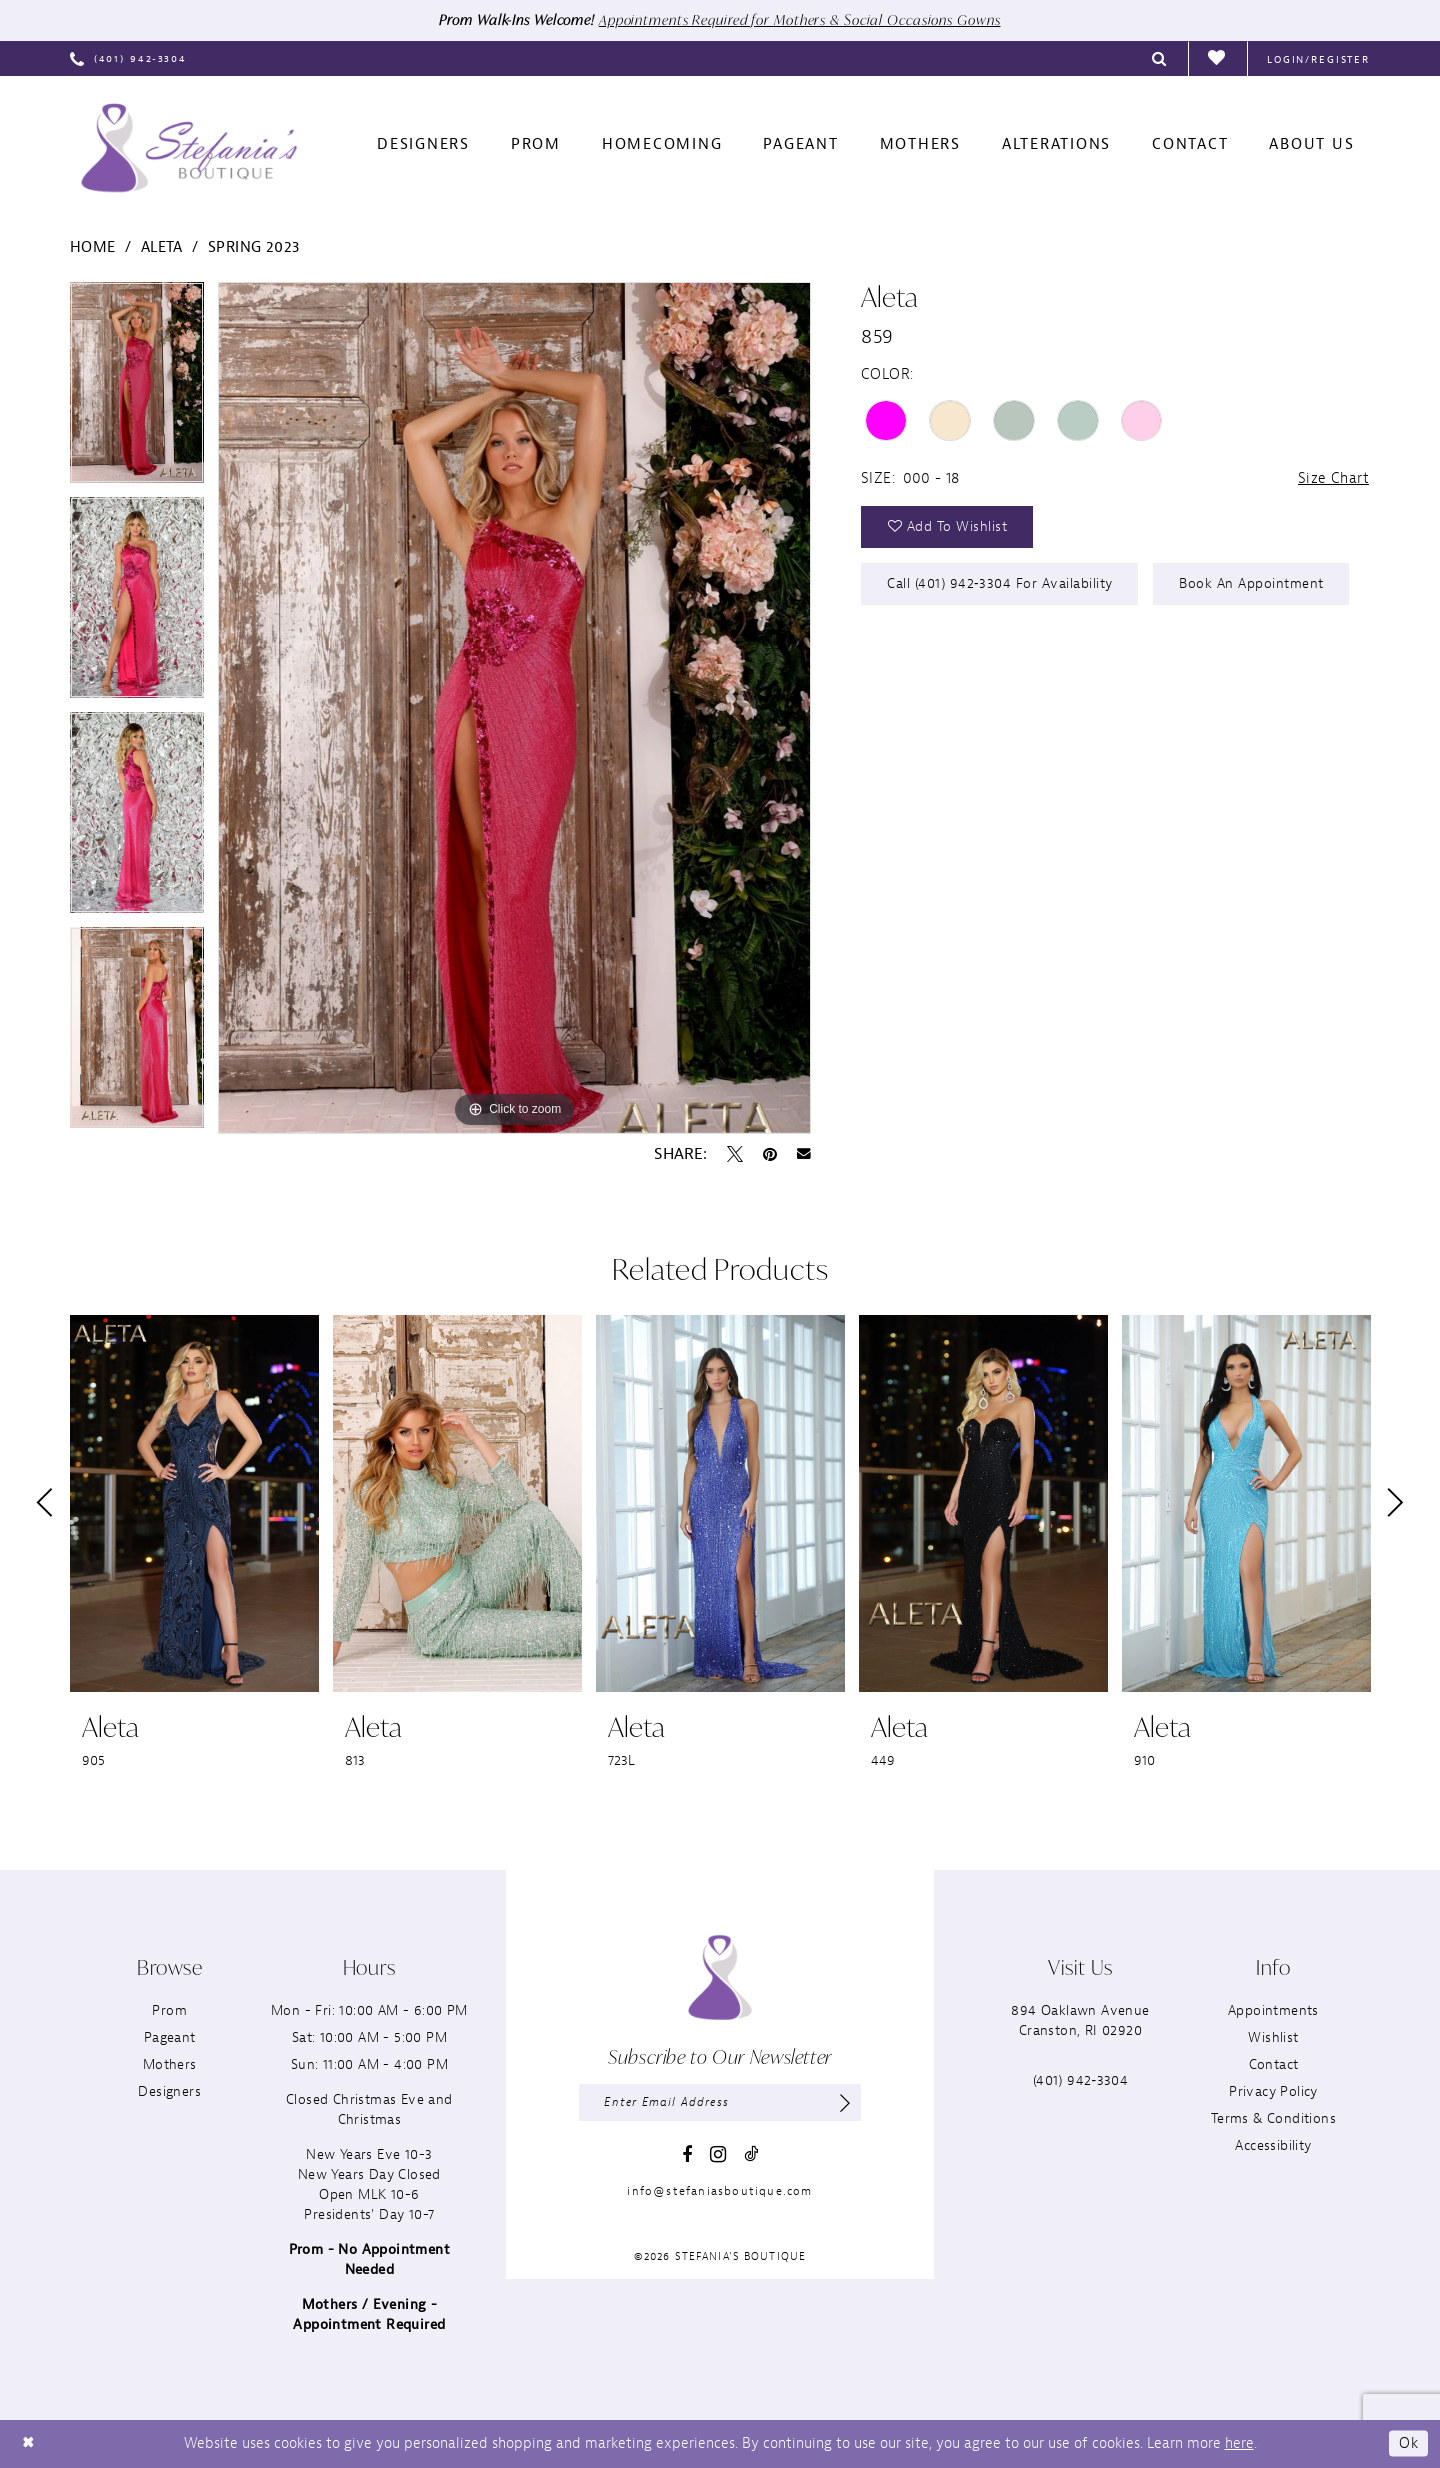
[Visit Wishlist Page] (1217, 59)
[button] (1318, 58)
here (1239, 2443)
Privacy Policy (1273, 2091)
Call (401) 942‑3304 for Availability (1001, 584)
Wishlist (1273, 2037)
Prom (169, 2010)
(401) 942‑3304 (1080, 2080)
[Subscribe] (845, 2103)
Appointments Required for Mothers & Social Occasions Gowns (800, 20)
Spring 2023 (253, 247)
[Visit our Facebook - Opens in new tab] (687, 2155)
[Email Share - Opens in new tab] (804, 1154)
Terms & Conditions (1273, 2118)
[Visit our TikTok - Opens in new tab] (751, 2154)
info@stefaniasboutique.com (719, 2192)
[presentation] (194, 1503)
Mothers (170, 2064)
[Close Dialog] (29, 2444)
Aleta (162, 247)
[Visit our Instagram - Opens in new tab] (718, 2155)
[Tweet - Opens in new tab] (735, 1154)
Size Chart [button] (1333, 479)
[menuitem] (128, 58)
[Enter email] (720, 2103)
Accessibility (1273, 2145)
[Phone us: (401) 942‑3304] (128, 58)
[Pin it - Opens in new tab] (770, 1154)
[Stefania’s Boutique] (189, 148)
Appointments (1273, 2010)
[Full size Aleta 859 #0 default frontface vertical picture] (514, 708)
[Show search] (1160, 58)
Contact (1274, 2064)
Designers (169, 2091)
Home (93, 247)
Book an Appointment (1253, 584)
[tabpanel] (137, 389)
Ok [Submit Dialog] (1408, 2443)
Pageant (170, 2037)
